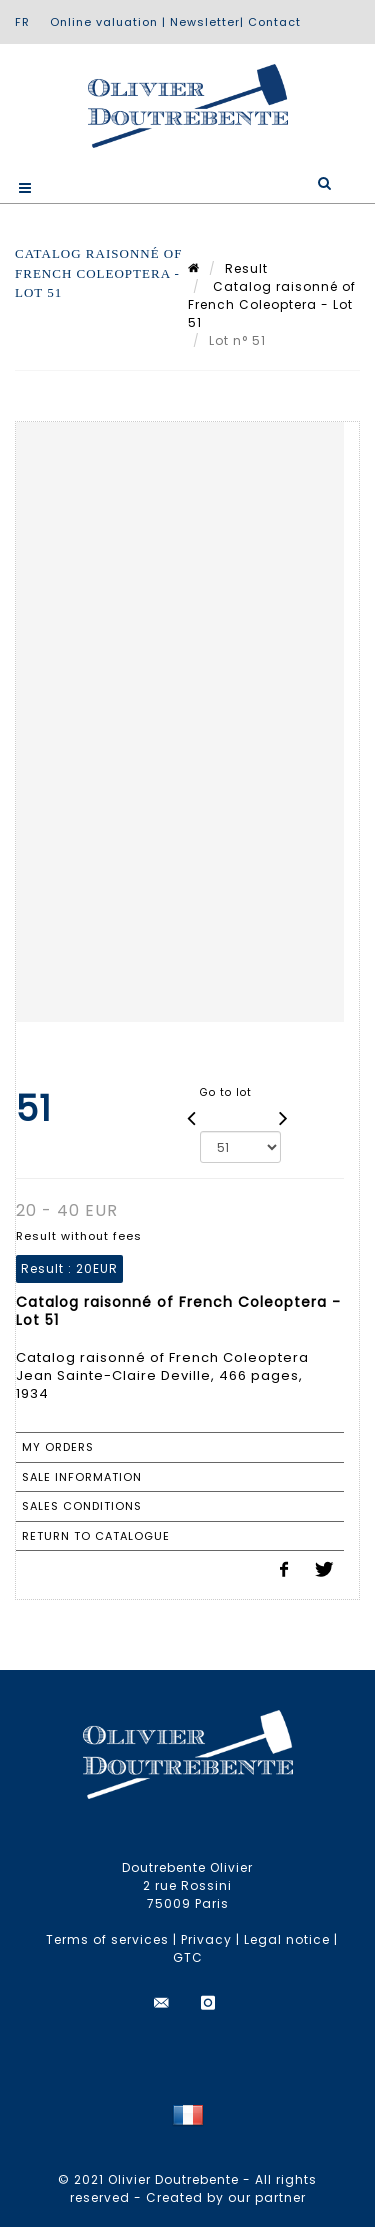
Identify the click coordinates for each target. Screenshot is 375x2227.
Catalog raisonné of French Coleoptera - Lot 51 (272, 304)
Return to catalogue (96, 1536)
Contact (274, 22)
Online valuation (104, 22)
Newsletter (205, 22)
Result (246, 268)
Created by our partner (226, 2197)
